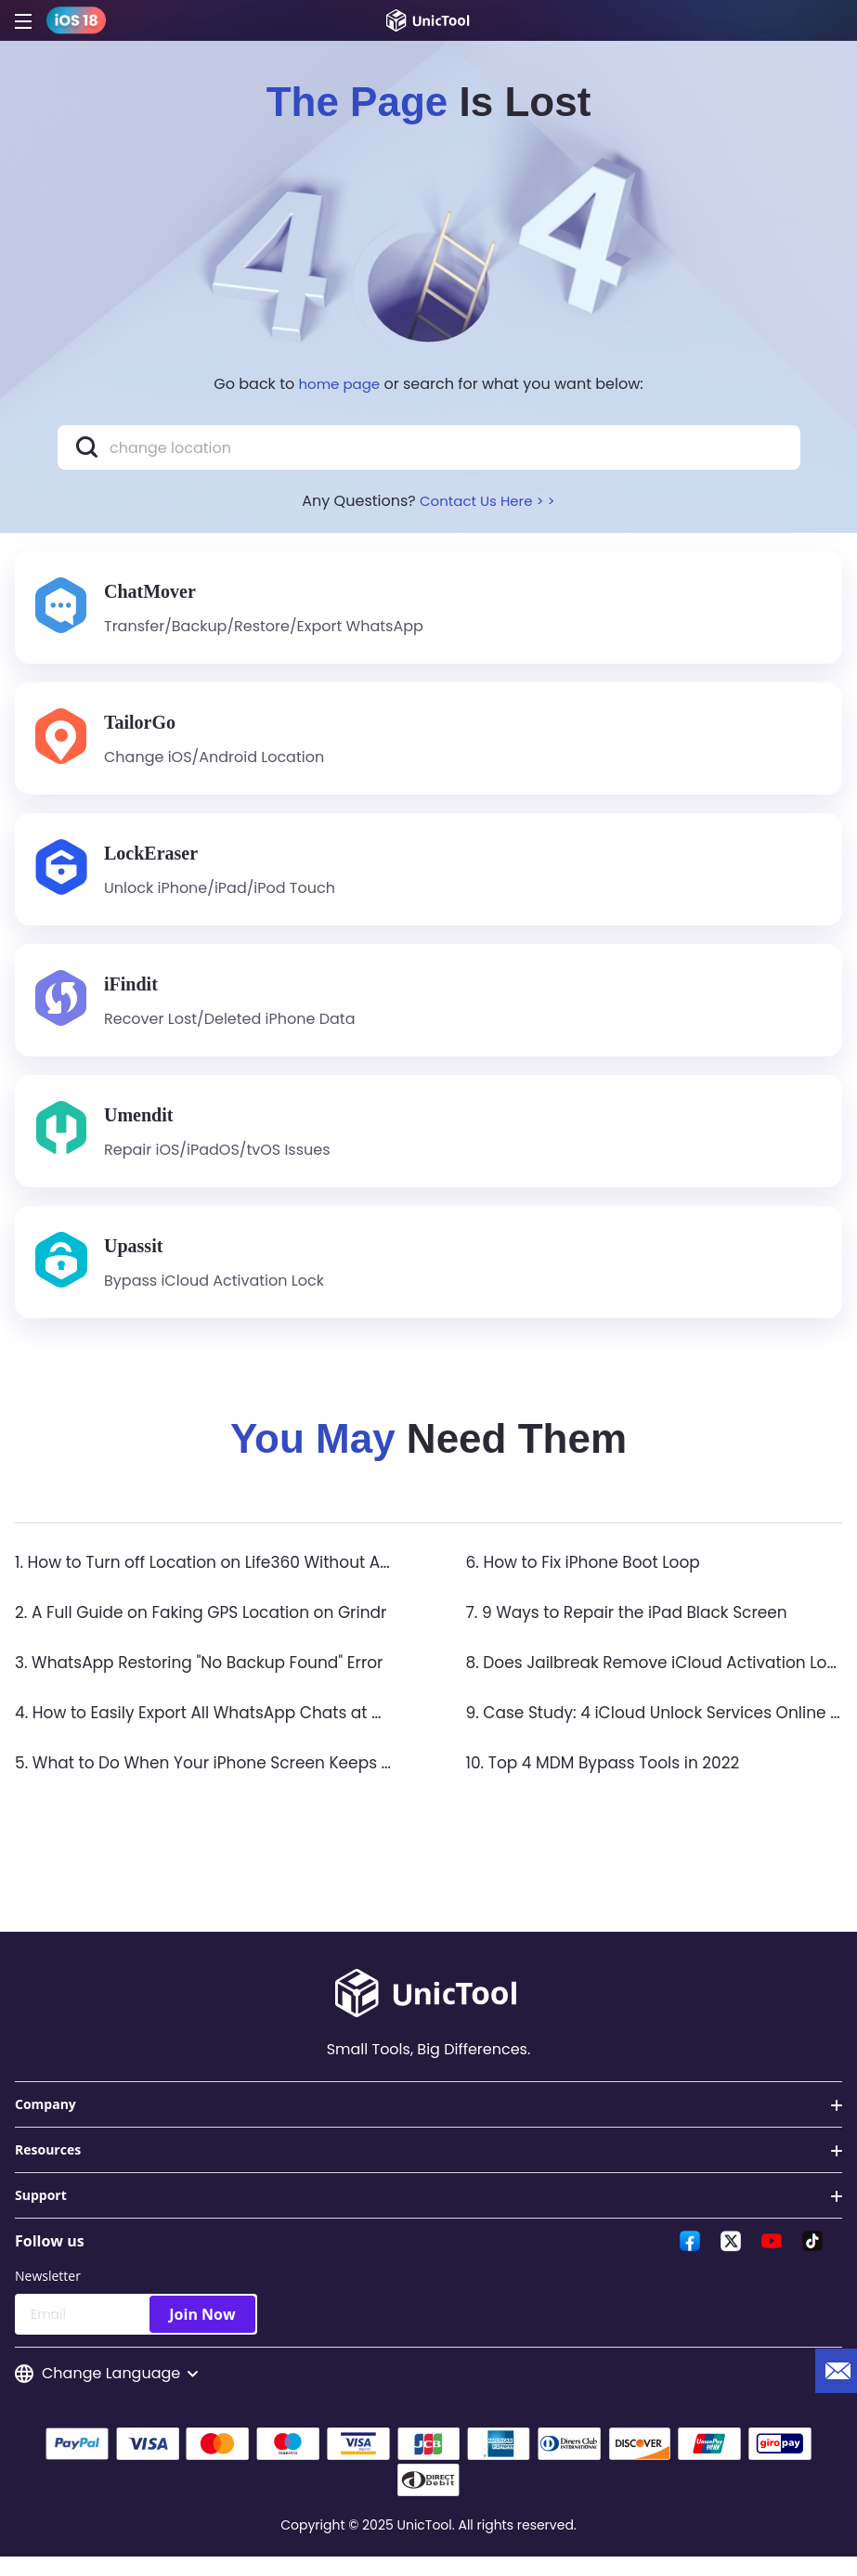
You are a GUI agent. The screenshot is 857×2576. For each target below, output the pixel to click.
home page (339, 384)
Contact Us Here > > (487, 500)
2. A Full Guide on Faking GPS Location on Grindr (212, 1628)
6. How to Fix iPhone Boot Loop (590, 1578)
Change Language (106, 2390)
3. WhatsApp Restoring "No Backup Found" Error (210, 1678)
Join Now (202, 2331)
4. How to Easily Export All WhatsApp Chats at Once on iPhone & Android (312, 1729)
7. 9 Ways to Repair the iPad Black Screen (636, 1628)
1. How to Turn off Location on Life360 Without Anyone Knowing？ (280, 1578)
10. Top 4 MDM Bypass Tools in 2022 (611, 1779)
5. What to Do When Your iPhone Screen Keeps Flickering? (252, 1779)
